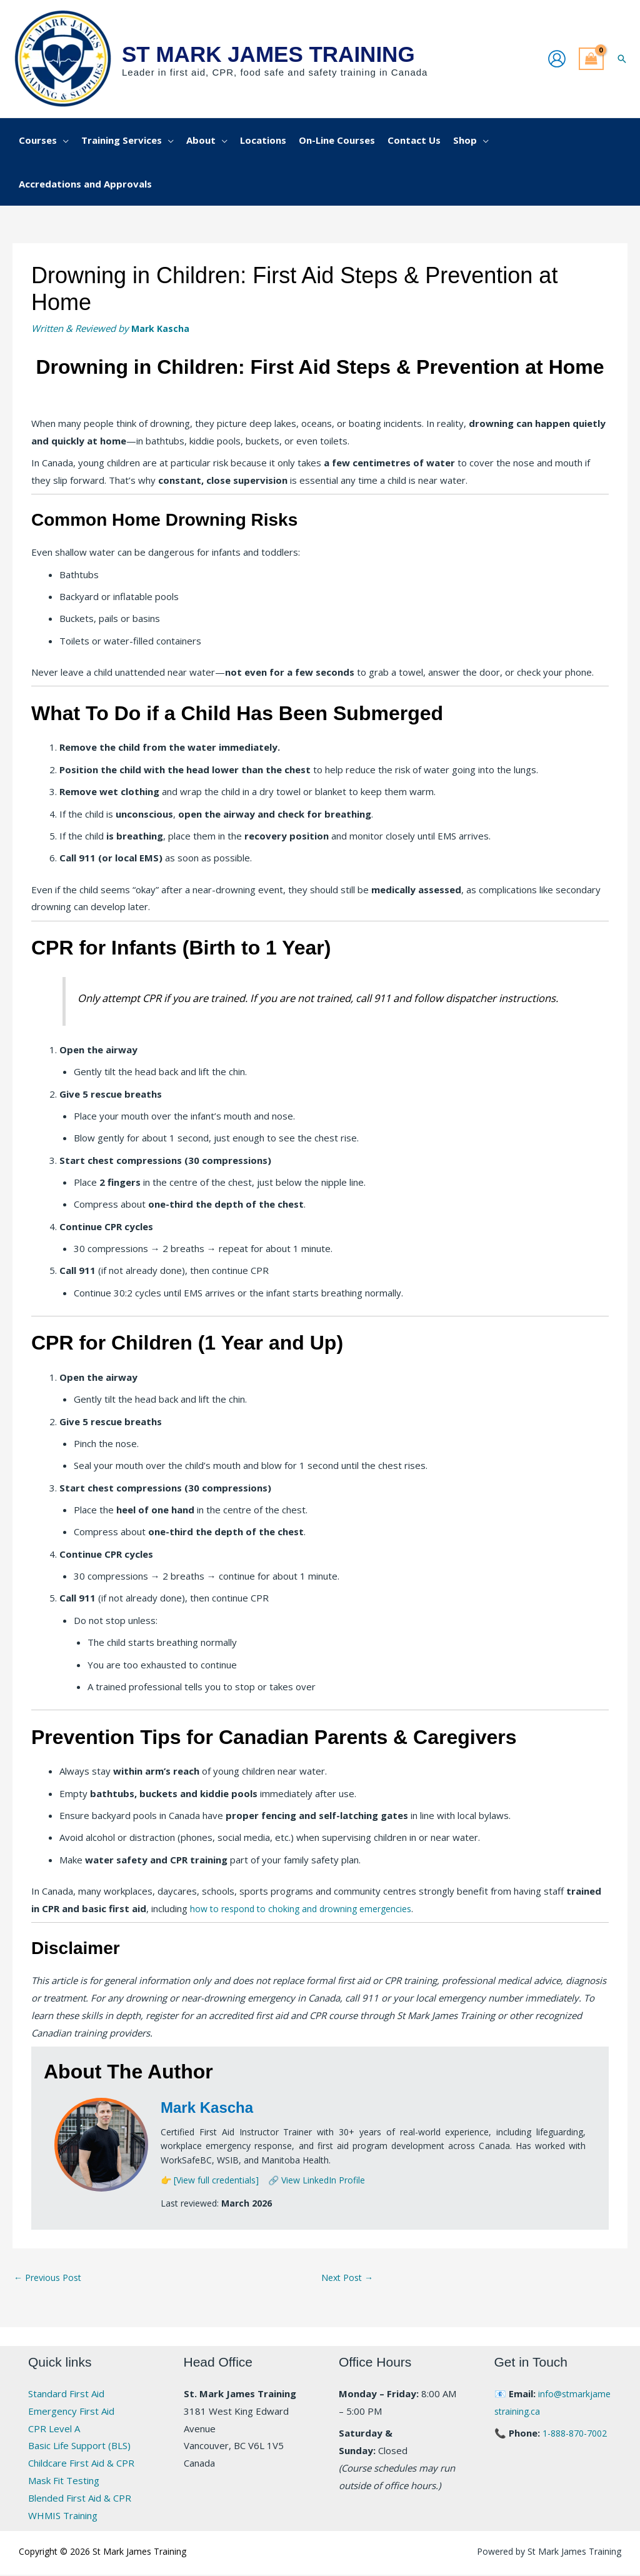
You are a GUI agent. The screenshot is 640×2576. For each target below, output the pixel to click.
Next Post (349, 2278)
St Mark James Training (268, 54)
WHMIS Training (63, 2516)
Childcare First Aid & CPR (81, 2464)
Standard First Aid (66, 2394)
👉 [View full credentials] (210, 2180)
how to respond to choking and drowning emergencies (307, 1908)
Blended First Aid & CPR (79, 2499)
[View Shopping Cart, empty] (591, 59)
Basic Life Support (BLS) (79, 2447)
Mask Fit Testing (63, 2481)
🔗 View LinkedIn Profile (316, 2180)
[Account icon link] (557, 58)
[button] (622, 58)
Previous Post (50, 2278)
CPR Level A (54, 2429)
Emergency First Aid (71, 2412)
